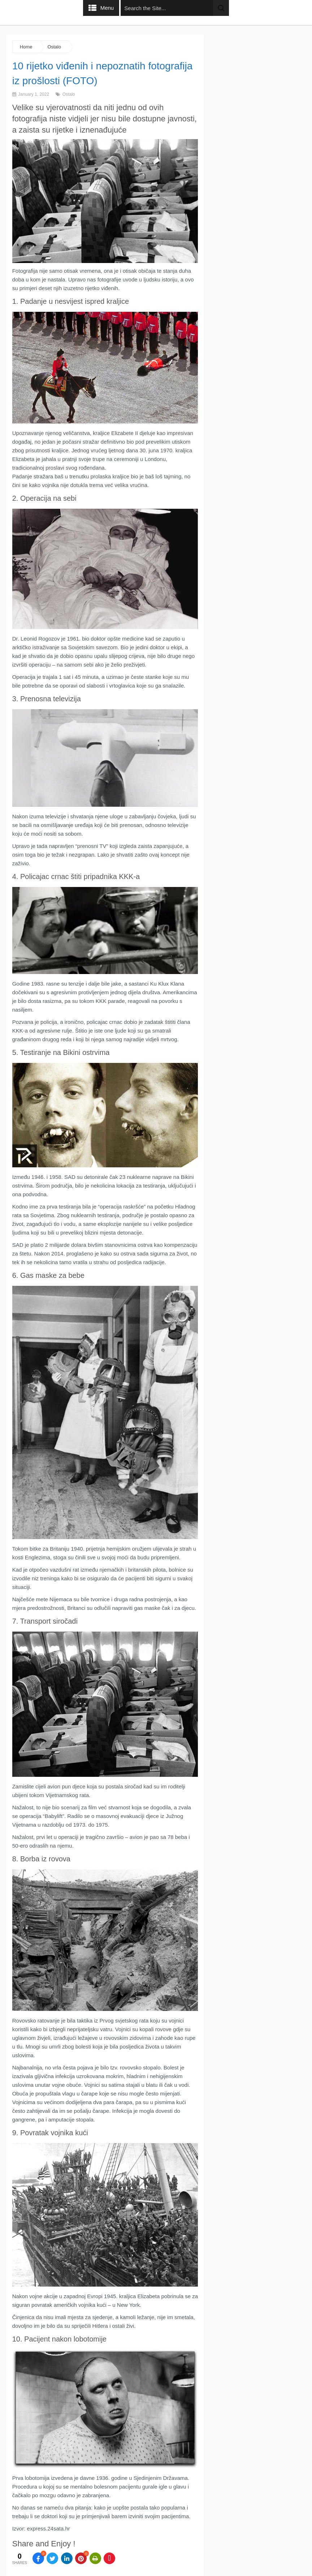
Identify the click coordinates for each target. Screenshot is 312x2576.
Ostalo (54, 46)
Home (26, 46)
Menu (107, 8)
